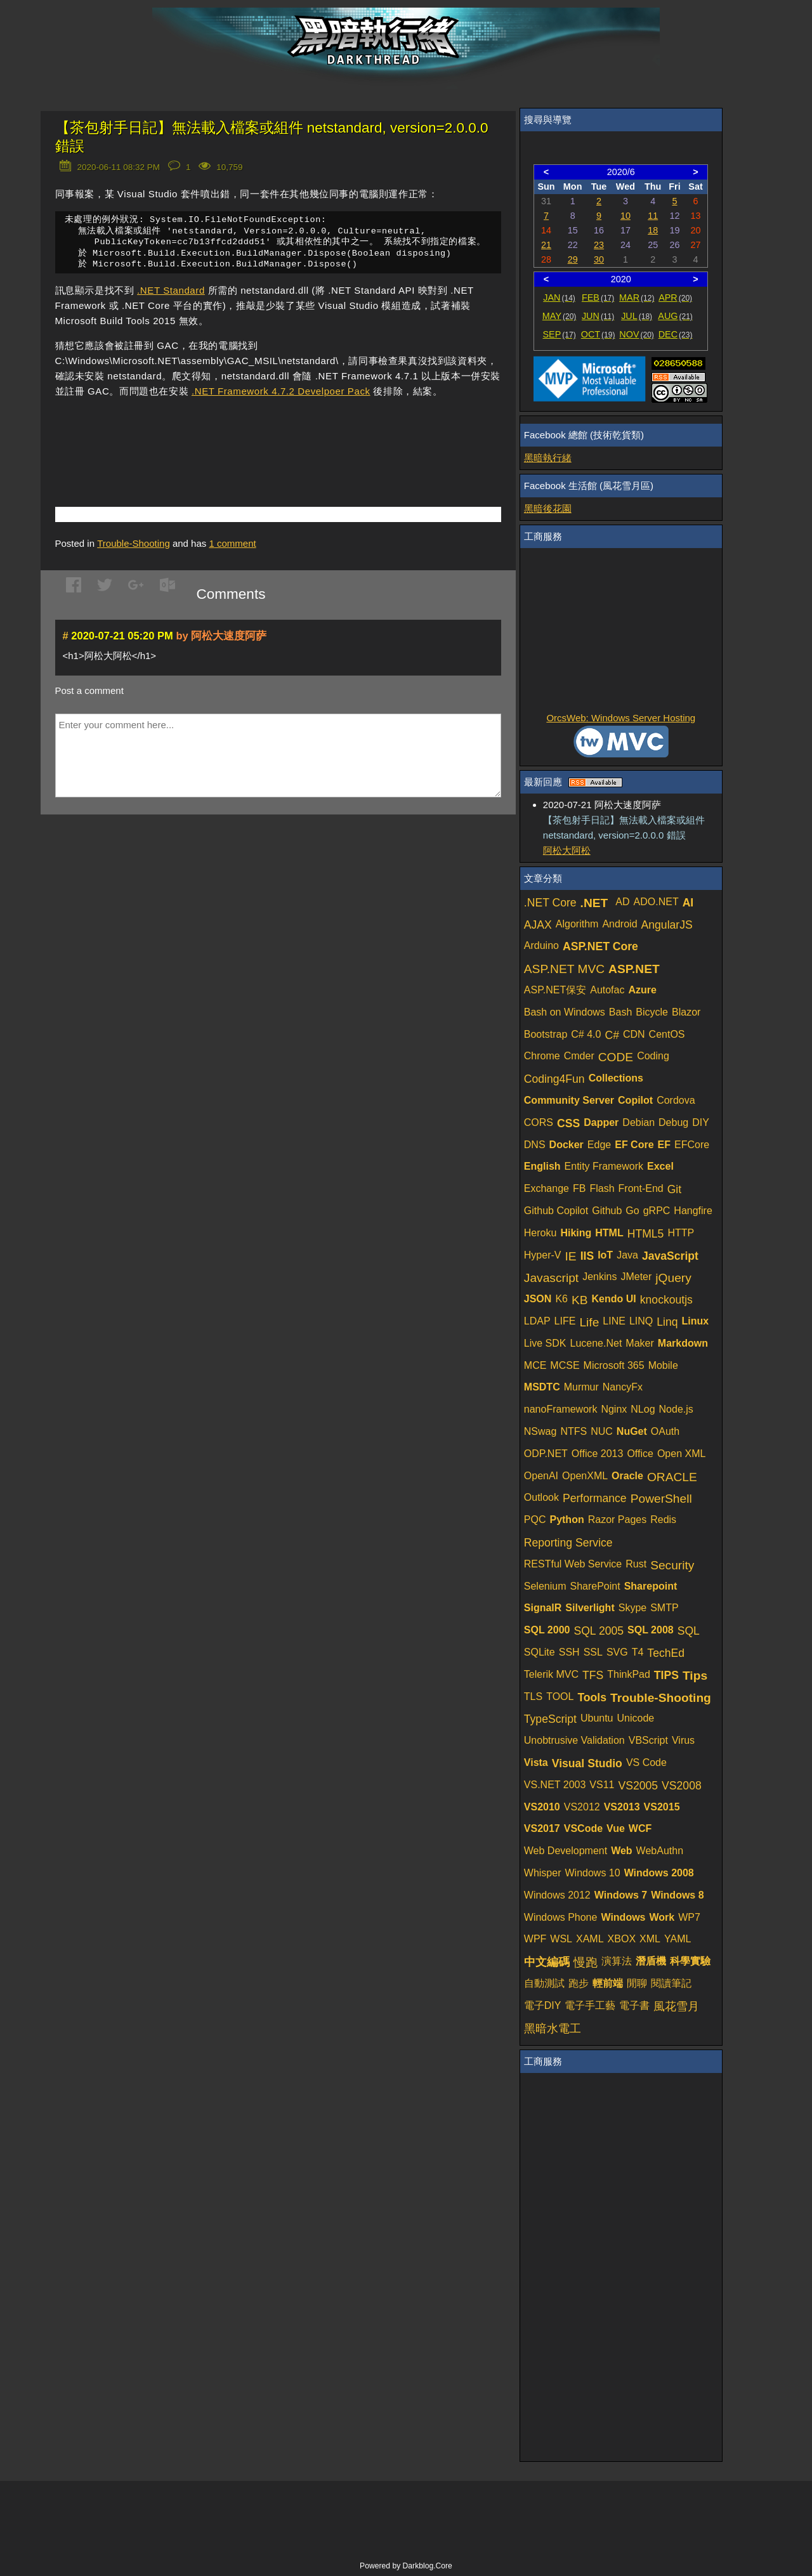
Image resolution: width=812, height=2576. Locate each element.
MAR (636, 297)
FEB (598, 297)
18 (653, 230)
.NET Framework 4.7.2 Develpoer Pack (281, 394)
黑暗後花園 (548, 508)
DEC (675, 334)
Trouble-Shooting (133, 546)
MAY (559, 316)
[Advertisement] (203, 436)
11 (653, 216)
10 (625, 216)
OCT (598, 334)
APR (675, 297)
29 (573, 259)
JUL (636, 316)
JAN (559, 297)
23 (599, 245)
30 (599, 259)
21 (546, 245)
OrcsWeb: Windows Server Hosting (620, 717)
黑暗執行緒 (548, 457)
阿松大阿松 (567, 850)
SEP (559, 334)
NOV (636, 334)
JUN (598, 316)
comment (232, 546)
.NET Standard (171, 293)
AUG (675, 316)
